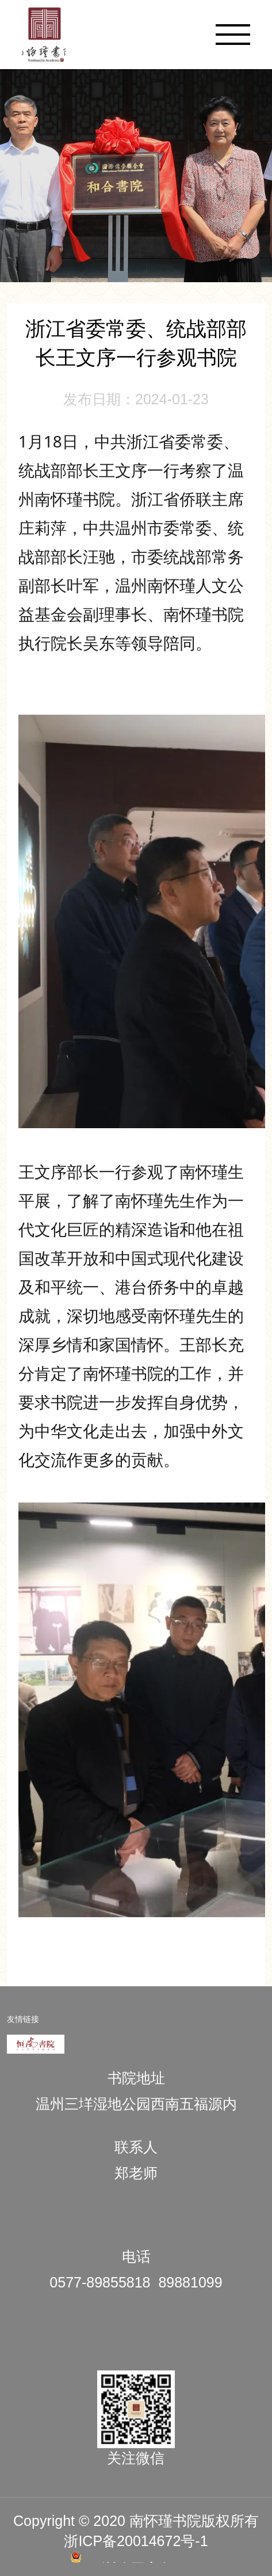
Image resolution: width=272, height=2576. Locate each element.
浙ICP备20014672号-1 (136, 2541)
